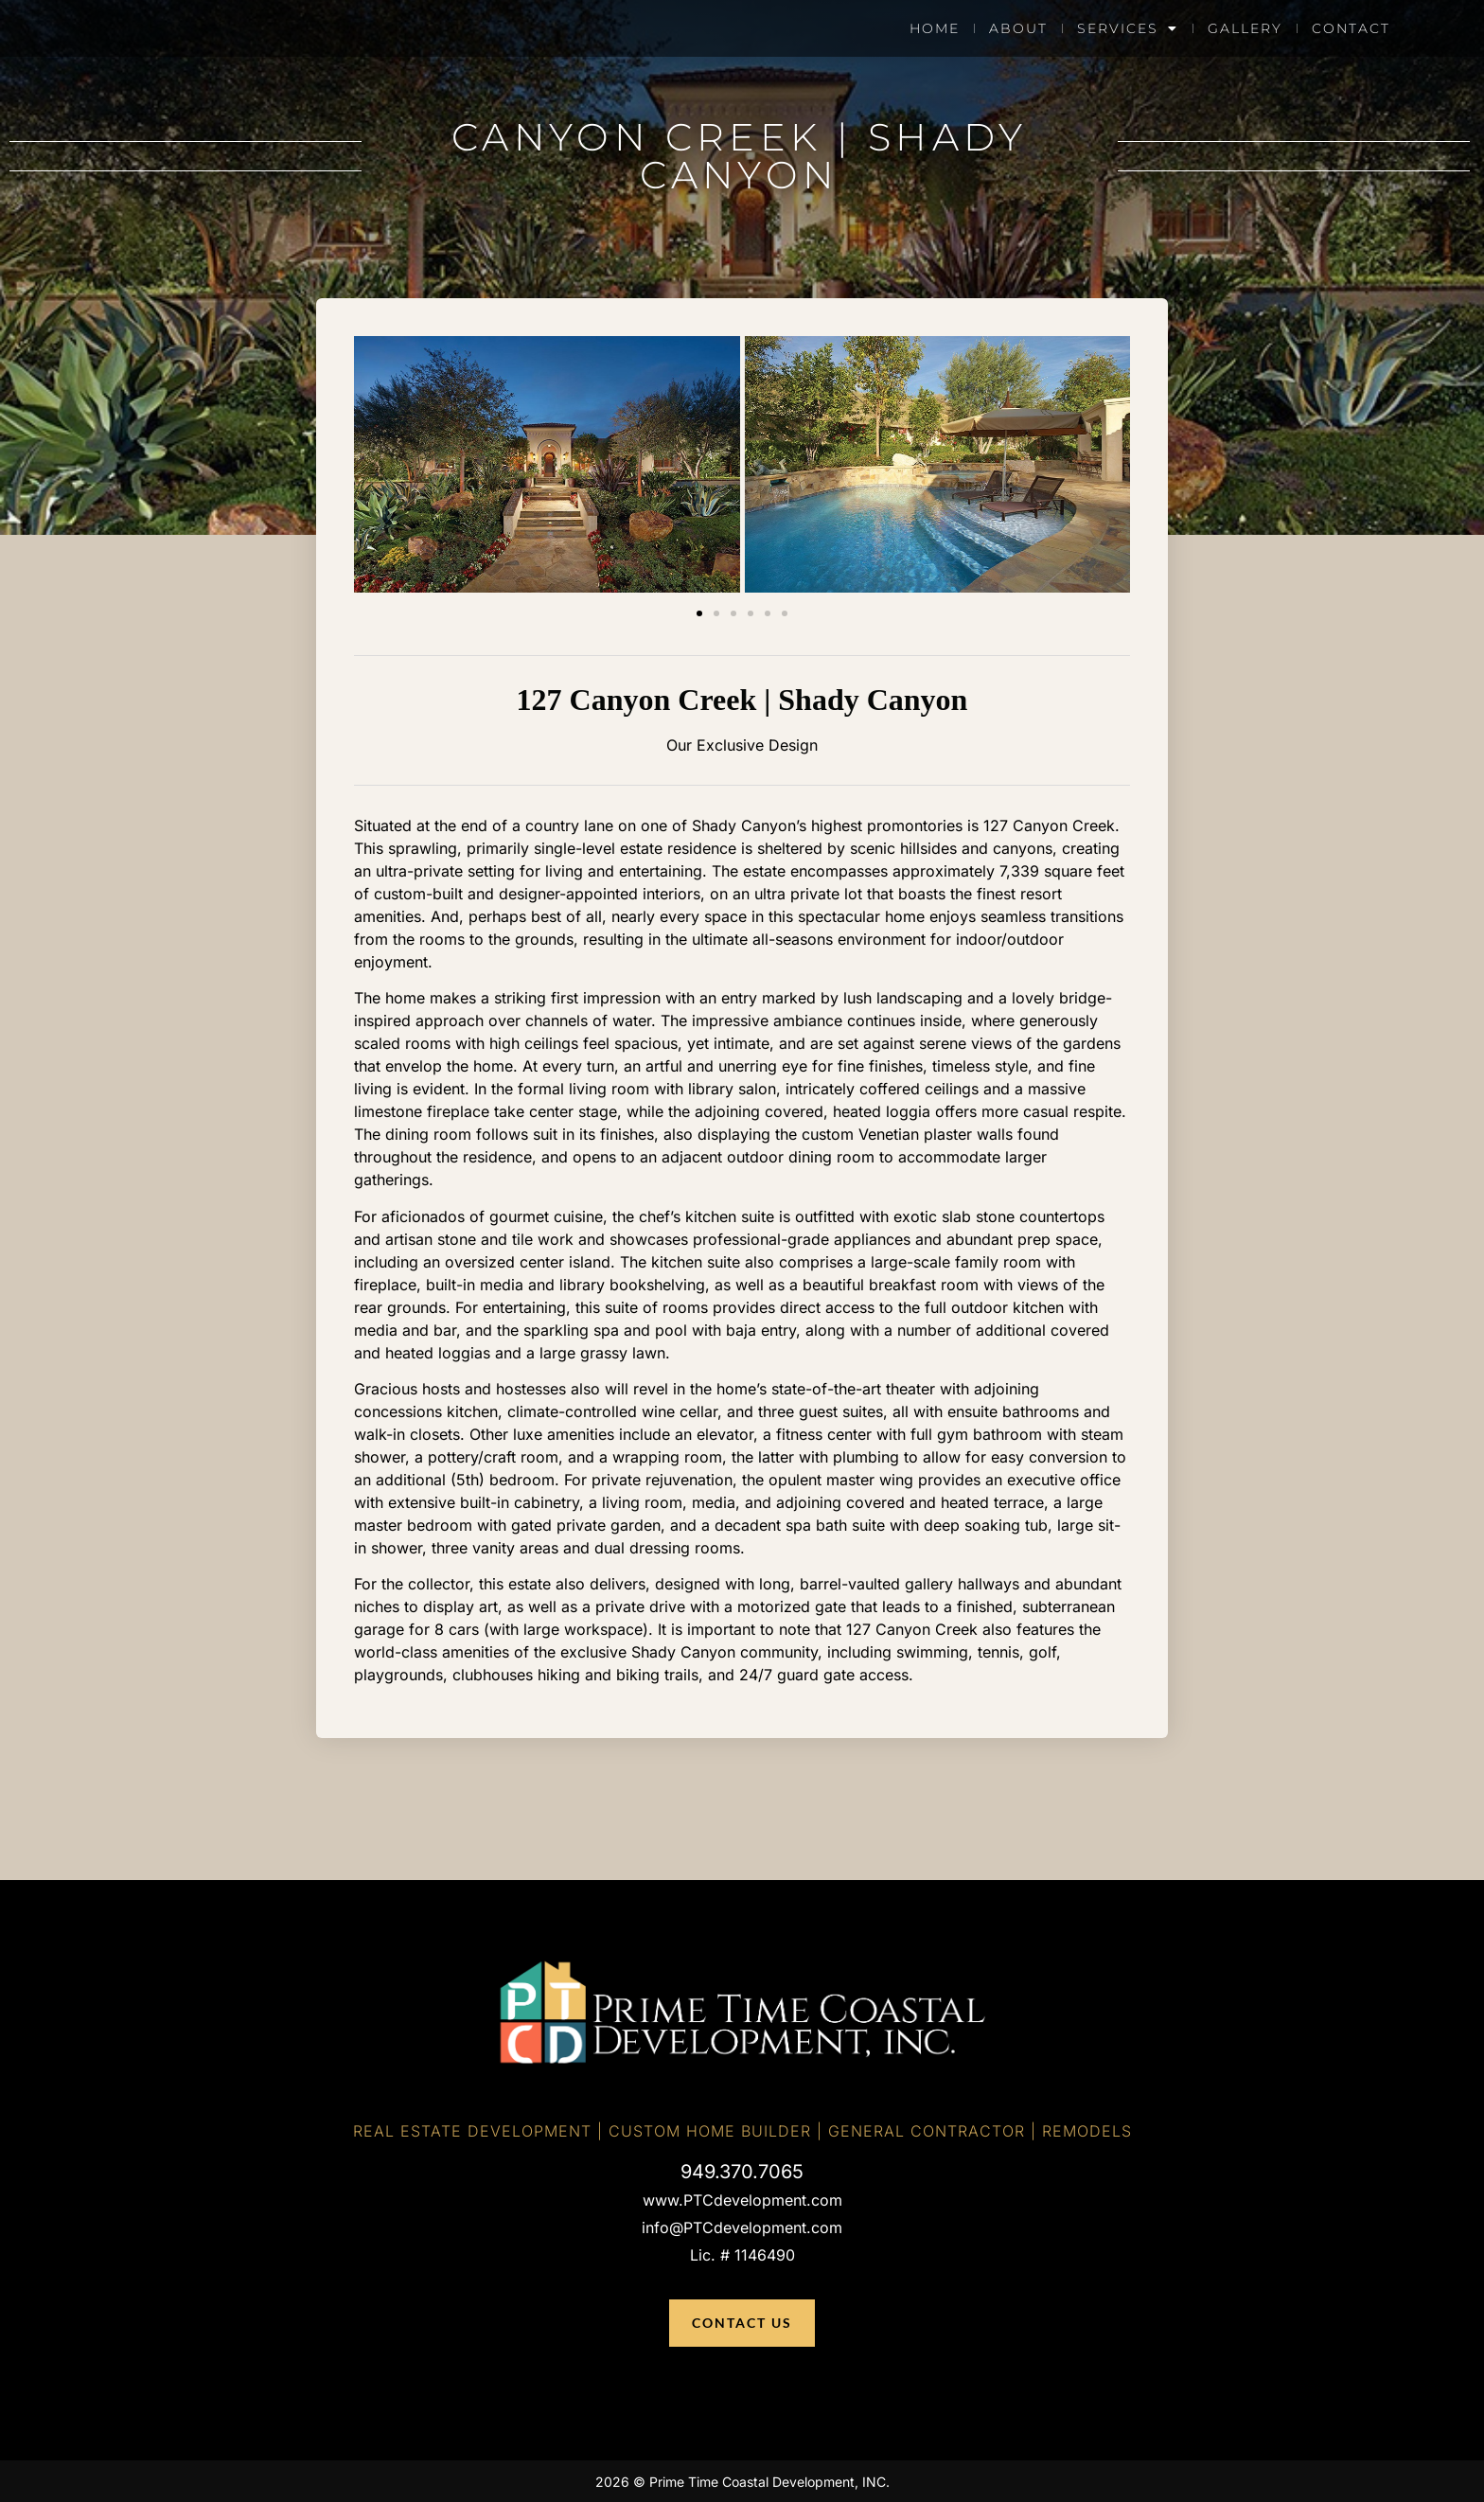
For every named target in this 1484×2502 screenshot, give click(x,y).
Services (1127, 28)
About (1018, 28)
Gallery (1245, 28)
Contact (1351, 28)
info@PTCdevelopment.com (742, 2227)
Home (935, 28)
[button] (699, 613)
